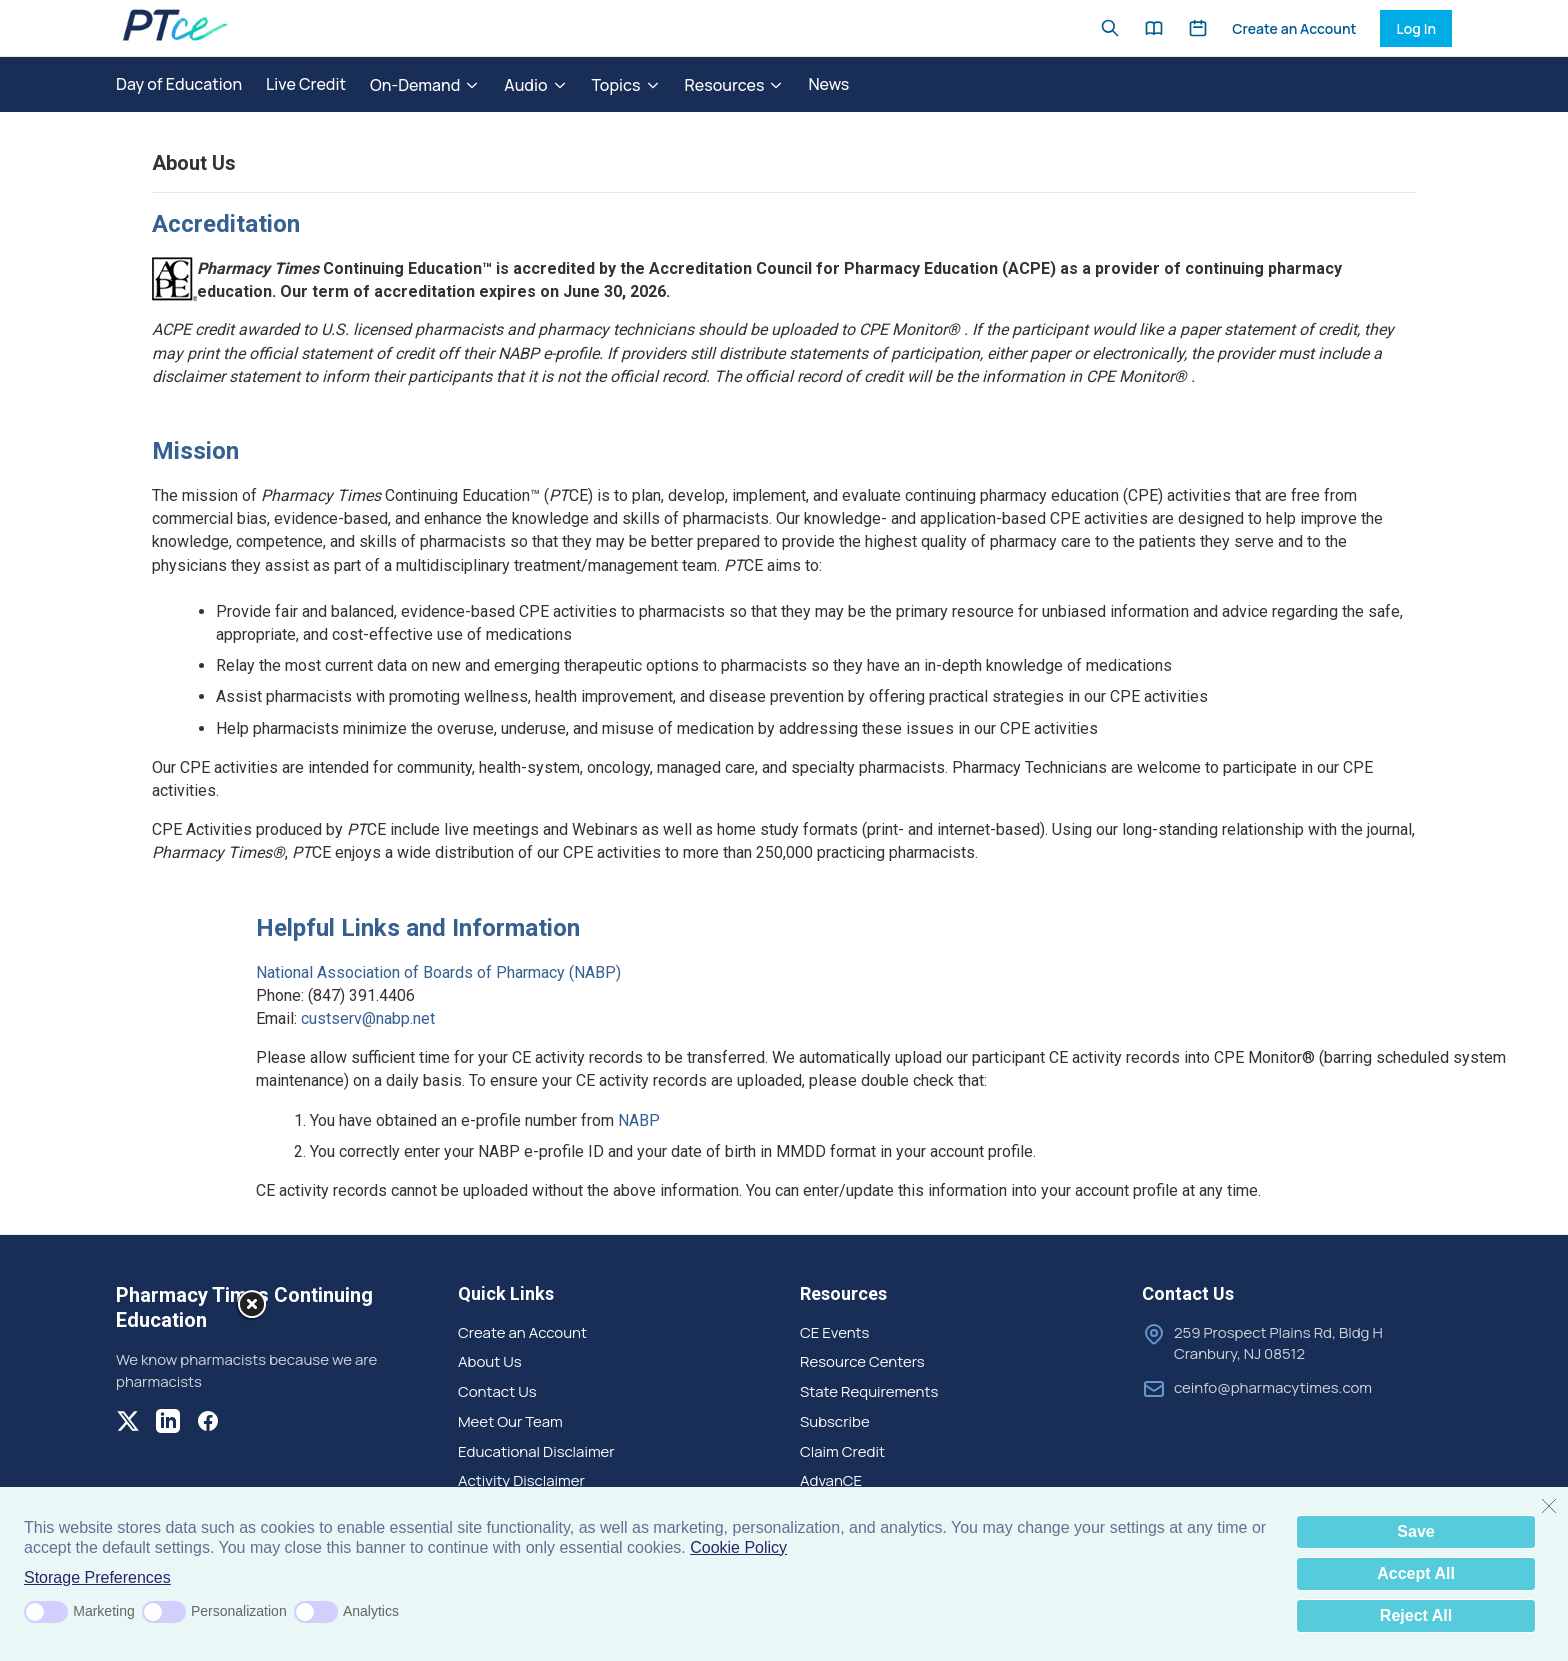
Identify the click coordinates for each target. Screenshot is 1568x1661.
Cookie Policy (738, 1547)
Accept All (1416, 1573)
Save (1415, 1531)
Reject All (1416, 1615)
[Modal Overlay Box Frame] (132, 1483)
